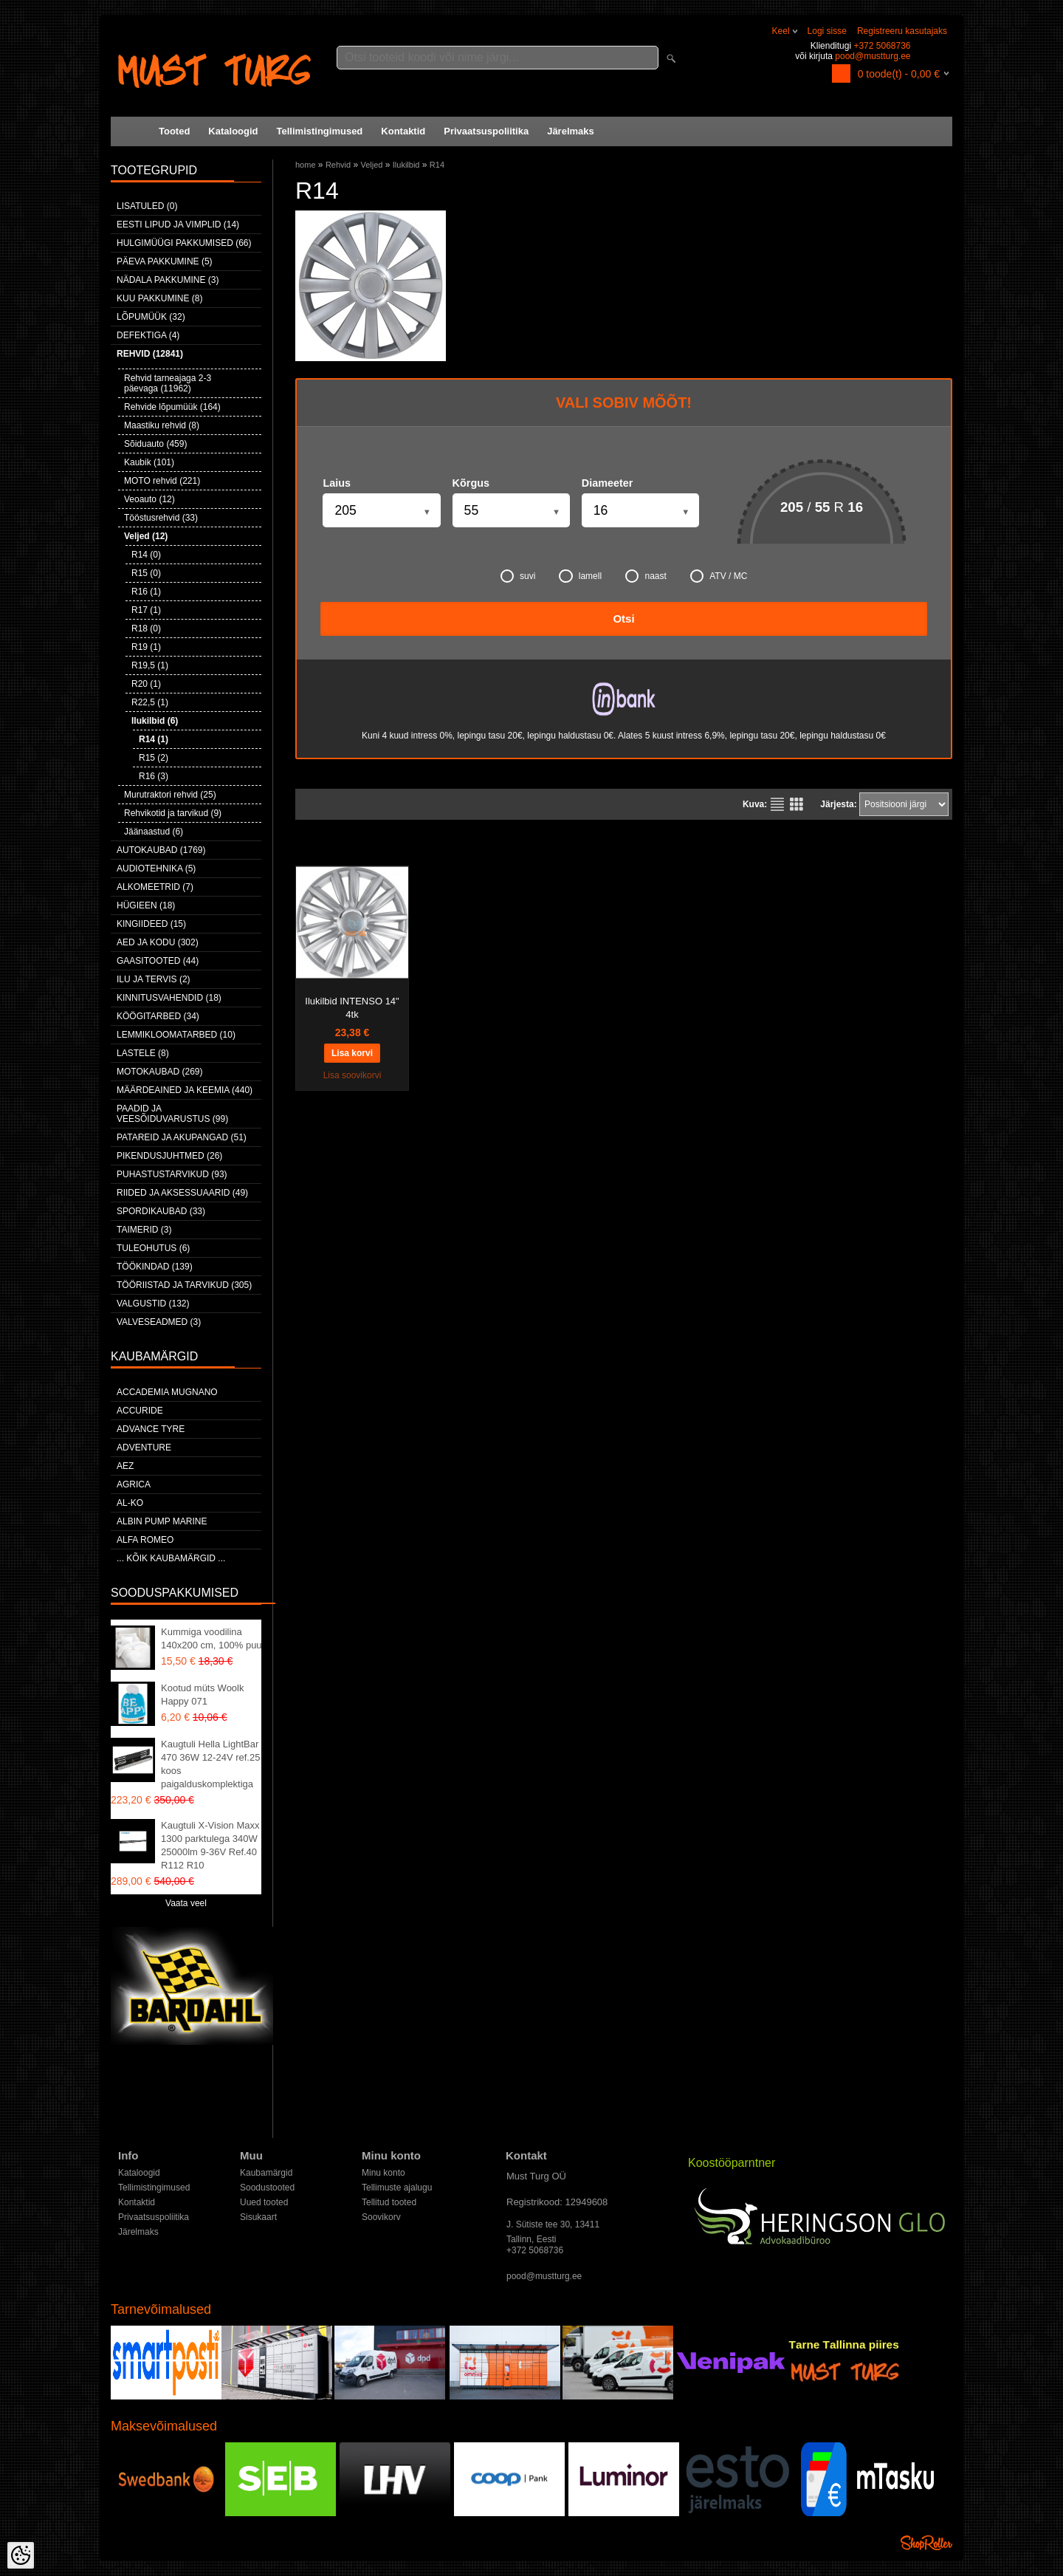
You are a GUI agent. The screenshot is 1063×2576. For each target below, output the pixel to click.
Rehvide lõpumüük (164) (172, 407)
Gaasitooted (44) (158, 961)
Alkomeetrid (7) (155, 887)
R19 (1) (146, 647)
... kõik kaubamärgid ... (171, 1558)
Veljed (371, 164)
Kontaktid (403, 131)
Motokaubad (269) (159, 1071)
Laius (337, 483)
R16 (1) (146, 591)
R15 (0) (146, 573)
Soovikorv (381, 2217)
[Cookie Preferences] (20, 2555)
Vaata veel (186, 1903)
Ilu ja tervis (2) (153, 979)
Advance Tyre (151, 1429)
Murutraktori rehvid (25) (170, 794)
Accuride (140, 1410)
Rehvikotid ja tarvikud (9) (172, 813)
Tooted (174, 131)
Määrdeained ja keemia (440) (184, 1090)
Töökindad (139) (155, 1266)
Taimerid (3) (144, 1229)
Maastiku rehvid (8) (161, 425)
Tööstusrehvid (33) (161, 518)
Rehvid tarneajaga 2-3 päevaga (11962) (167, 383)
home (305, 164)
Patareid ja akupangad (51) (182, 1137)
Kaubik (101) (149, 462)
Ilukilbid (406, 164)
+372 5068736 (881, 46)
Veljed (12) (146, 536)
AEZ (125, 1466)
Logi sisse (827, 31)
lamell (580, 576)
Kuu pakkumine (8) (159, 298)
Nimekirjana (777, 804)
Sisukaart (258, 2217)
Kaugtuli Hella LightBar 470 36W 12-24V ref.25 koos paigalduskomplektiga (210, 1764)
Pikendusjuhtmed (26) (169, 1156)
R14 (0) (146, 554)
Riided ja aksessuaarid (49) (182, 1193)
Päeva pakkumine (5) (165, 261)
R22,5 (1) (149, 702)
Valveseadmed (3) (159, 1322)
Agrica (134, 1484)
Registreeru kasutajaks (902, 31)
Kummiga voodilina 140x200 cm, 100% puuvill (217, 1638)
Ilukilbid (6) (154, 721)
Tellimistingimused (320, 131)
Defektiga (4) (148, 335)
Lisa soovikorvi (352, 1075)
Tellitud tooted (389, 2202)
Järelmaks (570, 131)
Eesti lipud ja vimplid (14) (178, 224)
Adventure (144, 1447)
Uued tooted (264, 2202)
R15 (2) (153, 758)
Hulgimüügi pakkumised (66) (184, 243)
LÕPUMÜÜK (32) (151, 317)
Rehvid (338, 164)
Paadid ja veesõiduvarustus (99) (172, 1113)
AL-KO (130, 1503)
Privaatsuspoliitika (486, 131)
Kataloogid (233, 131)
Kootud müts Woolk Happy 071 (202, 1694)
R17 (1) (146, 610)
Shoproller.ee (926, 2542)
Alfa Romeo (145, 1540)
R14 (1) (153, 739)
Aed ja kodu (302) (158, 942)
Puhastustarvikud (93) (172, 1174)
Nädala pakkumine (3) (168, 280)
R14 (437, 164)
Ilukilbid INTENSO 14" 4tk (352, 1008)
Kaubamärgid (266, 2173)
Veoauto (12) (149, 499)
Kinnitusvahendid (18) (169, 998)
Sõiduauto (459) (155, 444)
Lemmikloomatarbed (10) (176, 1035)
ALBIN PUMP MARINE (162, 1521)
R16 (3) (153, 776)
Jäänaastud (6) (153, 831)
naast (646, 576)
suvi (518, 576)
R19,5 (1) (149, 665)
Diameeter (607, 483)
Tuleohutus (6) (153, 1248)
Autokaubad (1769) (161, 850)
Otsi (623, 618)
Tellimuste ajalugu (397, 2187)
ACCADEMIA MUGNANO (167, 1392)
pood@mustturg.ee (872, 56)
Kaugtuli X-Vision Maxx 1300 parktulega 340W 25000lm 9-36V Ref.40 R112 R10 (210, 1845)
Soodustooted (267, 2187)
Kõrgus (471, 483)
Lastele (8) (143, 1053)
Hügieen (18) (146, 905)
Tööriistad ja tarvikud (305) (184, 1285)
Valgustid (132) (153, 1303)
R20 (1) (146, 684)
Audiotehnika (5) (156, 868)
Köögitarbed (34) (158, 1016)
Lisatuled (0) (147, 206)
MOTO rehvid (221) (162, 481)
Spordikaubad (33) (161, 1211)
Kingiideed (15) (151, 924)
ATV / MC (719, 576)
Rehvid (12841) (150, 354)
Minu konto (383, 2173)
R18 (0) (146, 628)
